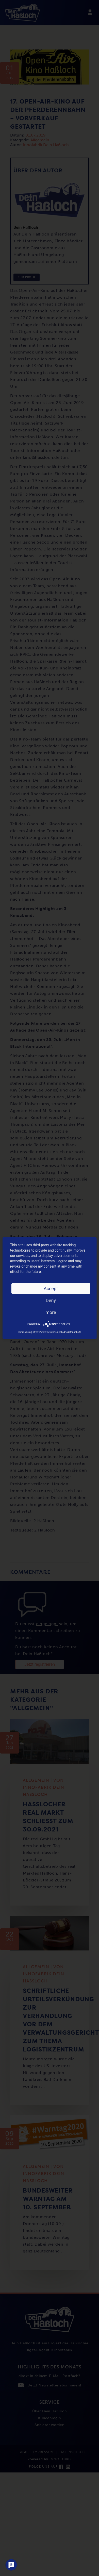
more (50, 1312)
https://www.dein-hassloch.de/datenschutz (56, 1332)
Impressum (24, 1332)
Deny (51, 1300)
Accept (51, 1288)
